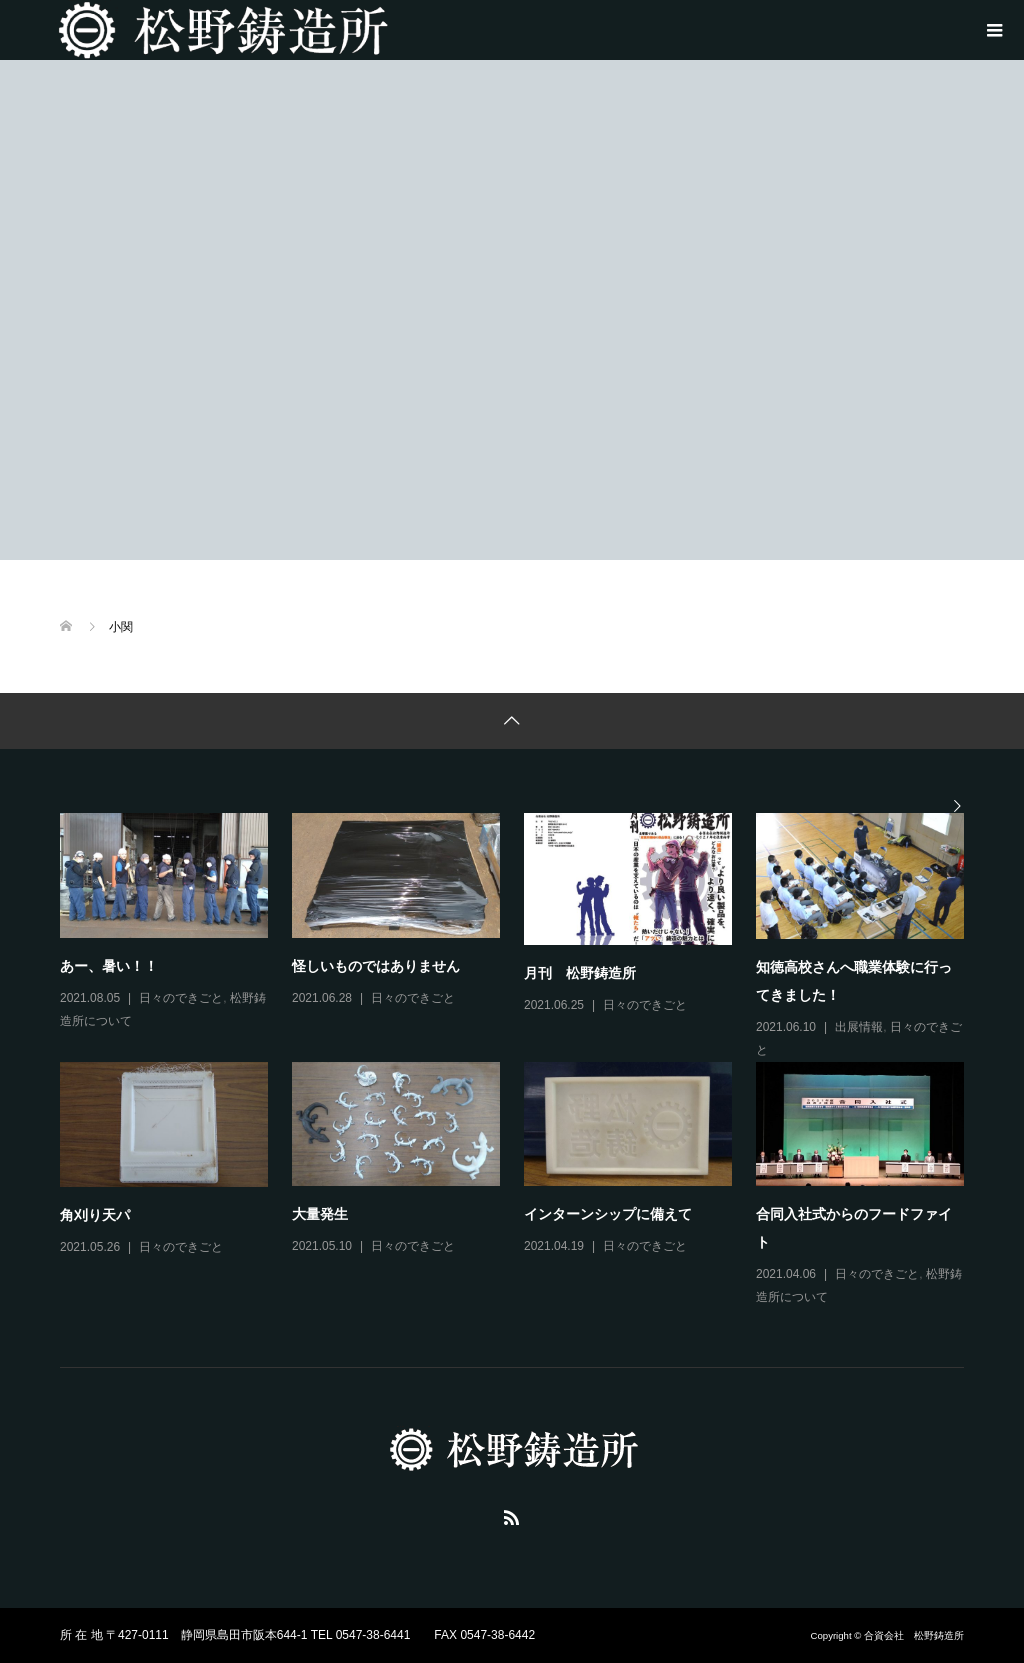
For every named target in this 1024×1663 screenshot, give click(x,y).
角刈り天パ (95, 1215)
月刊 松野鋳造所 (580, 973)
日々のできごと (181, 998)
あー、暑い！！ (109, 966)
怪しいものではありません (376, 966)
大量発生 (320, 1214)
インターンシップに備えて (608, 1214)
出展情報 (859, 1027)
